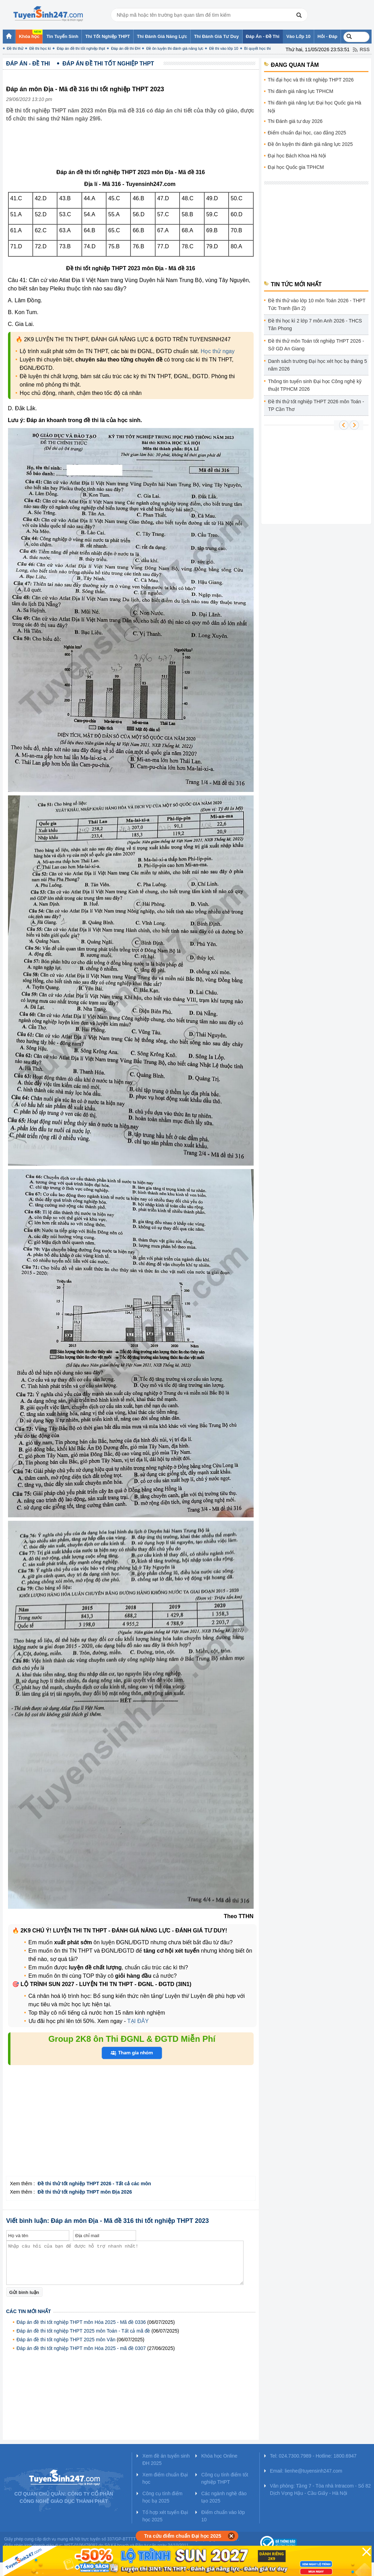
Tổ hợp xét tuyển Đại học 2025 (165, 2515)
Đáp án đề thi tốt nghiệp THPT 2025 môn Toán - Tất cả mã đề (83, 2331)
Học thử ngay (217, 351)
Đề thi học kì (40, 48)
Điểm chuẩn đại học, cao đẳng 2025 (307, 132)
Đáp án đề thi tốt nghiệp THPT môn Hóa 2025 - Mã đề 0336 (81, 2322)
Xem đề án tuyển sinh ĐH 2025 (166, 2459)
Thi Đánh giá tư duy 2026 (295, 121)
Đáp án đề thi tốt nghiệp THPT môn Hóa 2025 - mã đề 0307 (81, 2348)
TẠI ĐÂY (137, 2021)
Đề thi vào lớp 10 (223, 48)
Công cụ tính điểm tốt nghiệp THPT (224, 2478)
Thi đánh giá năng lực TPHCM (301, 91)
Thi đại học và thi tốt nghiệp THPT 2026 (311, 80)
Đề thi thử (15, 48)
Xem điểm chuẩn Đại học (165, 2478)
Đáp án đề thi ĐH (125, 48)
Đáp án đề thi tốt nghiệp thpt (81, 48)
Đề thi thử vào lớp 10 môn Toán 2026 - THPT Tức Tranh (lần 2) (317, 304)
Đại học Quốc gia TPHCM (296, 167)
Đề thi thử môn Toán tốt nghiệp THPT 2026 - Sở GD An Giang (316, 344)
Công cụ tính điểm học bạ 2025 (162, 2497)
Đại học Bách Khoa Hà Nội (297, 155)
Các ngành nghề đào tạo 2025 (223, 2497)
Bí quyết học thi (257, 48)
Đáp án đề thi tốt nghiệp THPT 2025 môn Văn (66, 2339)
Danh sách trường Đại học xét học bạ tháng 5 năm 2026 (317, 365)
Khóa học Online (219, 2456)
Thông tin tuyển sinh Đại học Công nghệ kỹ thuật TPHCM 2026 (315, 385)
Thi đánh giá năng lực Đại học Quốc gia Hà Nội (314, 107)
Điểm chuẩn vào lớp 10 (223, 2515)
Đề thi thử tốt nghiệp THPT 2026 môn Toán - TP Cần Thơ (316, 405)
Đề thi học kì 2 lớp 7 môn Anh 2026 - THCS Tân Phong (315, 324)
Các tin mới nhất (28, 2311)
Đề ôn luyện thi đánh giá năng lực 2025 (310, 144)
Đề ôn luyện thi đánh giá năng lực (174, 48)
